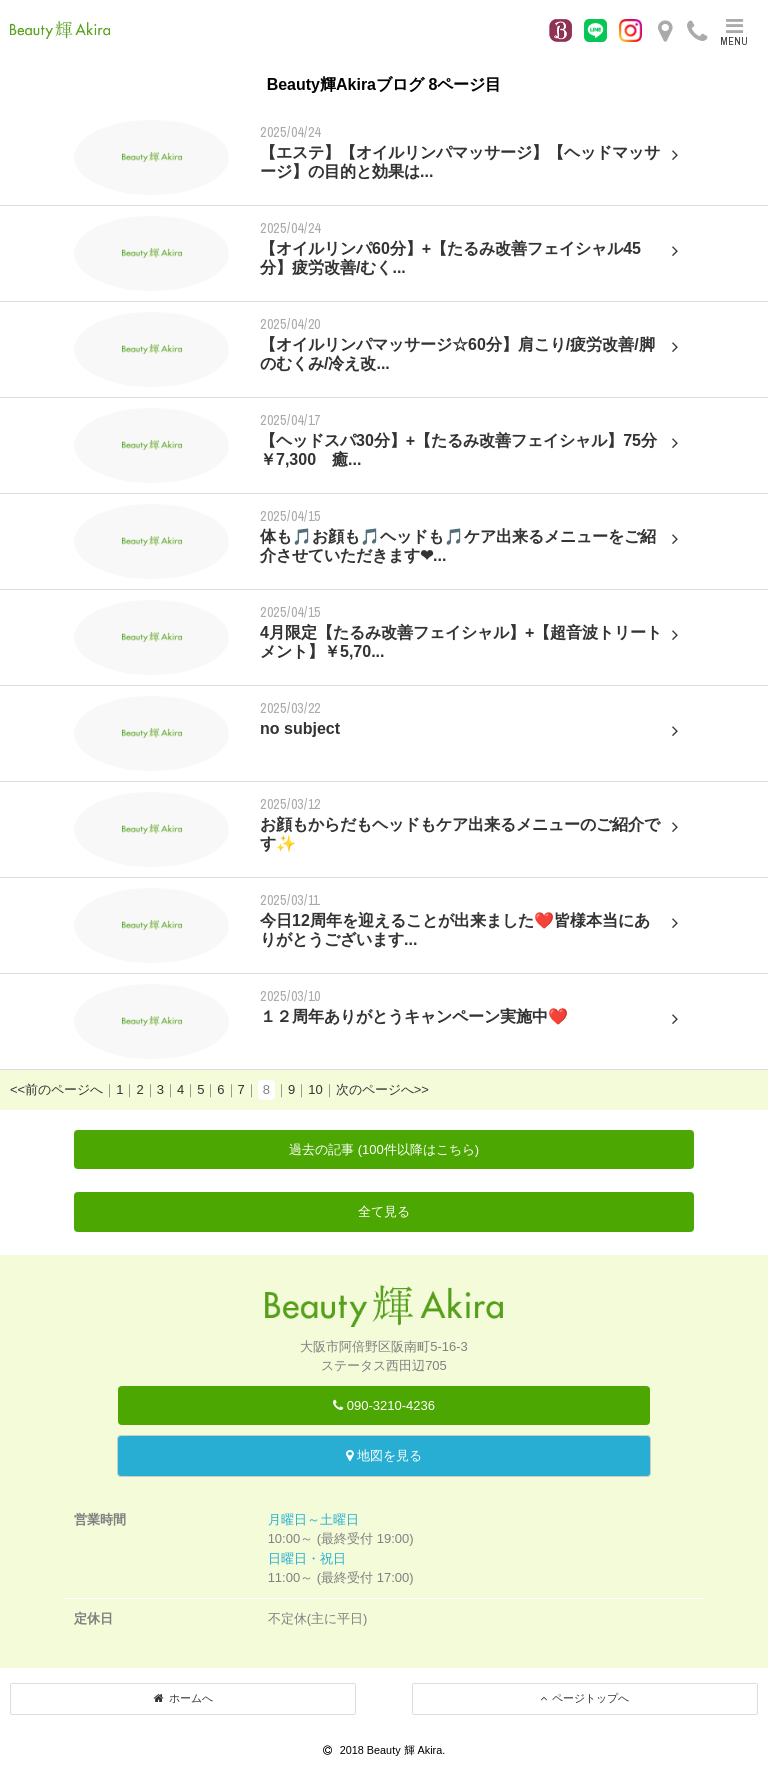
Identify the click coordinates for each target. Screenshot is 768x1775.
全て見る (384, 1211)
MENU (734, 32)
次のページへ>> (382, 1089)
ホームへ (183, 1698)
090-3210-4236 (384, 1405)
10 (315, 1089)
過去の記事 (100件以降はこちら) (384, 1149)
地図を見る (384, 1455)
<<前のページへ (56, 1089)
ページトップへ (584, 1698)
